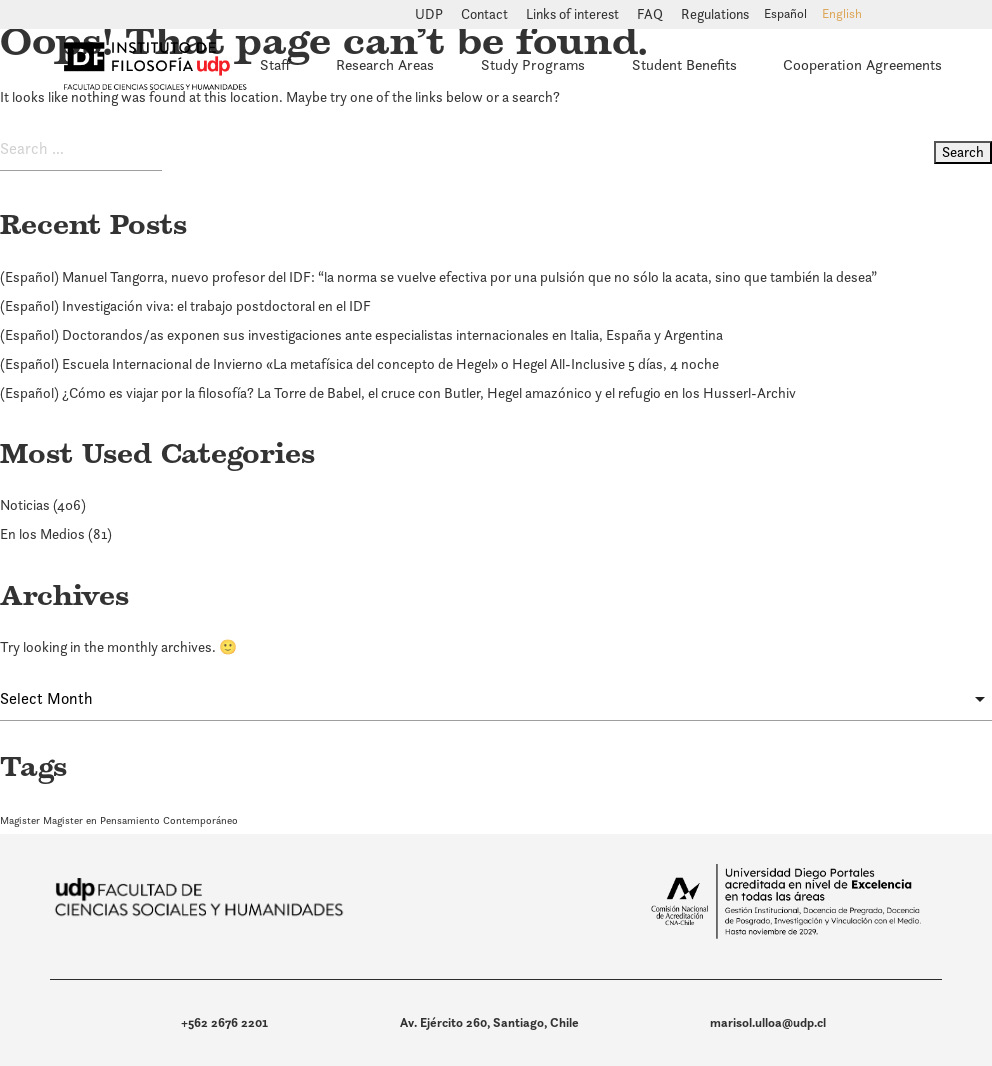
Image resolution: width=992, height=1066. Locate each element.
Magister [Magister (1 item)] (20, 820)
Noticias (25, 505)
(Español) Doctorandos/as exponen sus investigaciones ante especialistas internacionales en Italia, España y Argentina (361, 335)
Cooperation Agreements (862, 64)
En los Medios (42, 534)
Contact (486, 15)
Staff (275, 64)
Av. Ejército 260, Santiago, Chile (489, 1022)
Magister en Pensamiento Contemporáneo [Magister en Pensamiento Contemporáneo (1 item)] (140, 820)
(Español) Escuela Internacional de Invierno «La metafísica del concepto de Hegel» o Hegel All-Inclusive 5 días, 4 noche (359, 364)
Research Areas (385, 64)
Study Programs (533, 64)
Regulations (715, 15)
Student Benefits (684, 64)
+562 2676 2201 (224, 1022)
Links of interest (574, 15)
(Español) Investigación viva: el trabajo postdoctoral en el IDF (185, 306)
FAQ (651, 15)
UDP (430, 15)
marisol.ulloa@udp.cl (768, 1022)
